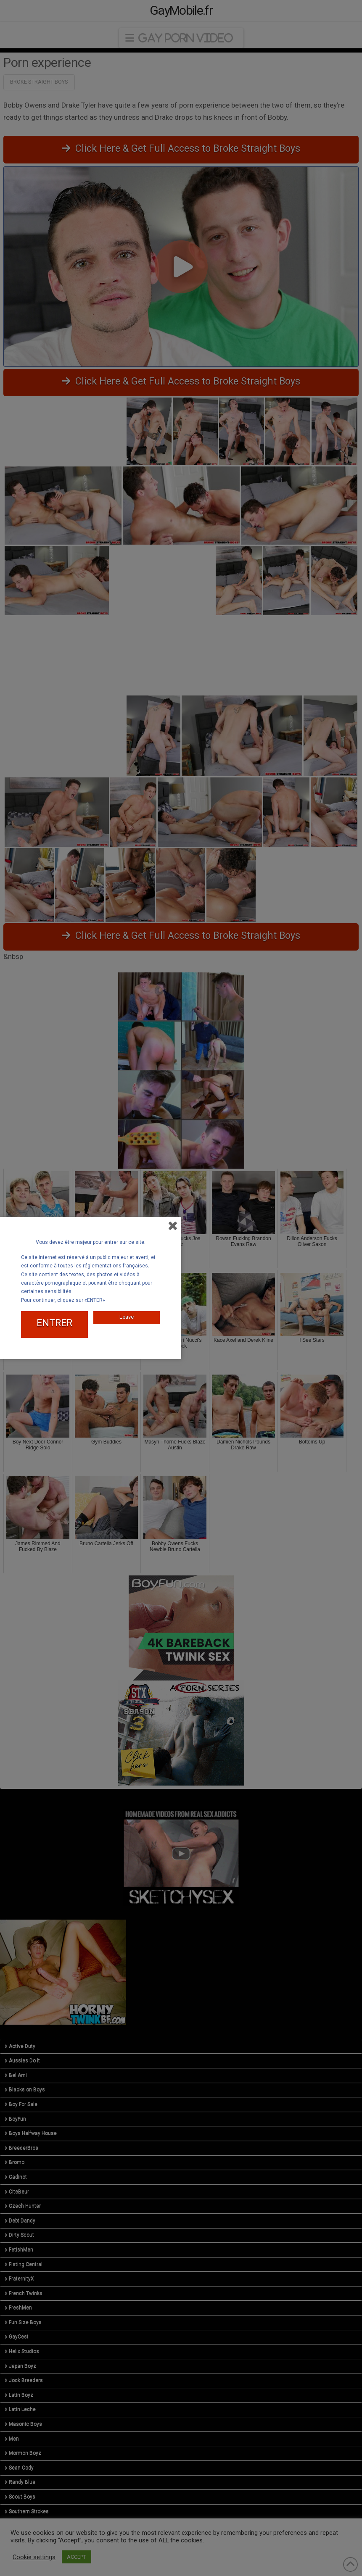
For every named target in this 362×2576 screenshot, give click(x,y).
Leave (126, 1317)
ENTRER (54, 1323)
